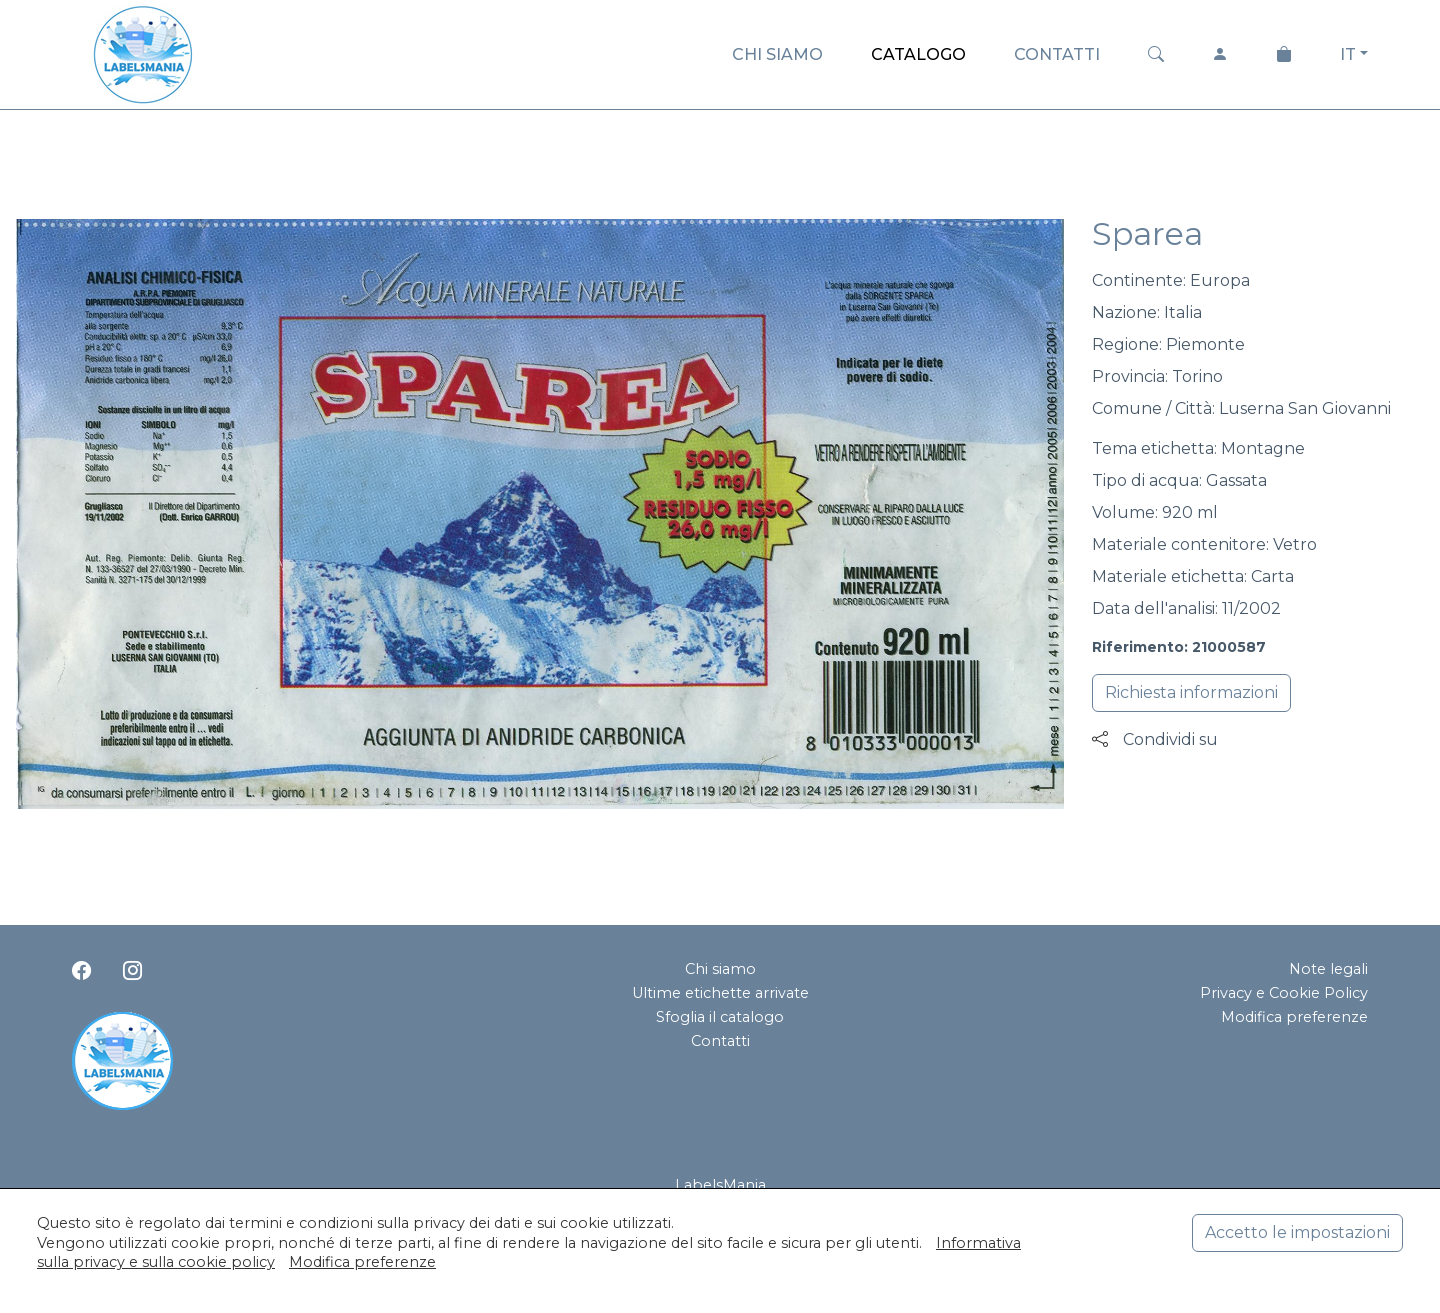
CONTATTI (1057, 54)
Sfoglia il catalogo (720, 1017)
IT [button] (1348, 54)
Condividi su (1155, 739)
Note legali (1328, 969)
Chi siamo (720, 969)
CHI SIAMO (777, 54)
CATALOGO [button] (918, 54)
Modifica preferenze (1294, 1017)
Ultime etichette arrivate (720, 993)
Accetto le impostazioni (1297, 1232)
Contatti (720, 1041)
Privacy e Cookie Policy (1284, 993)
